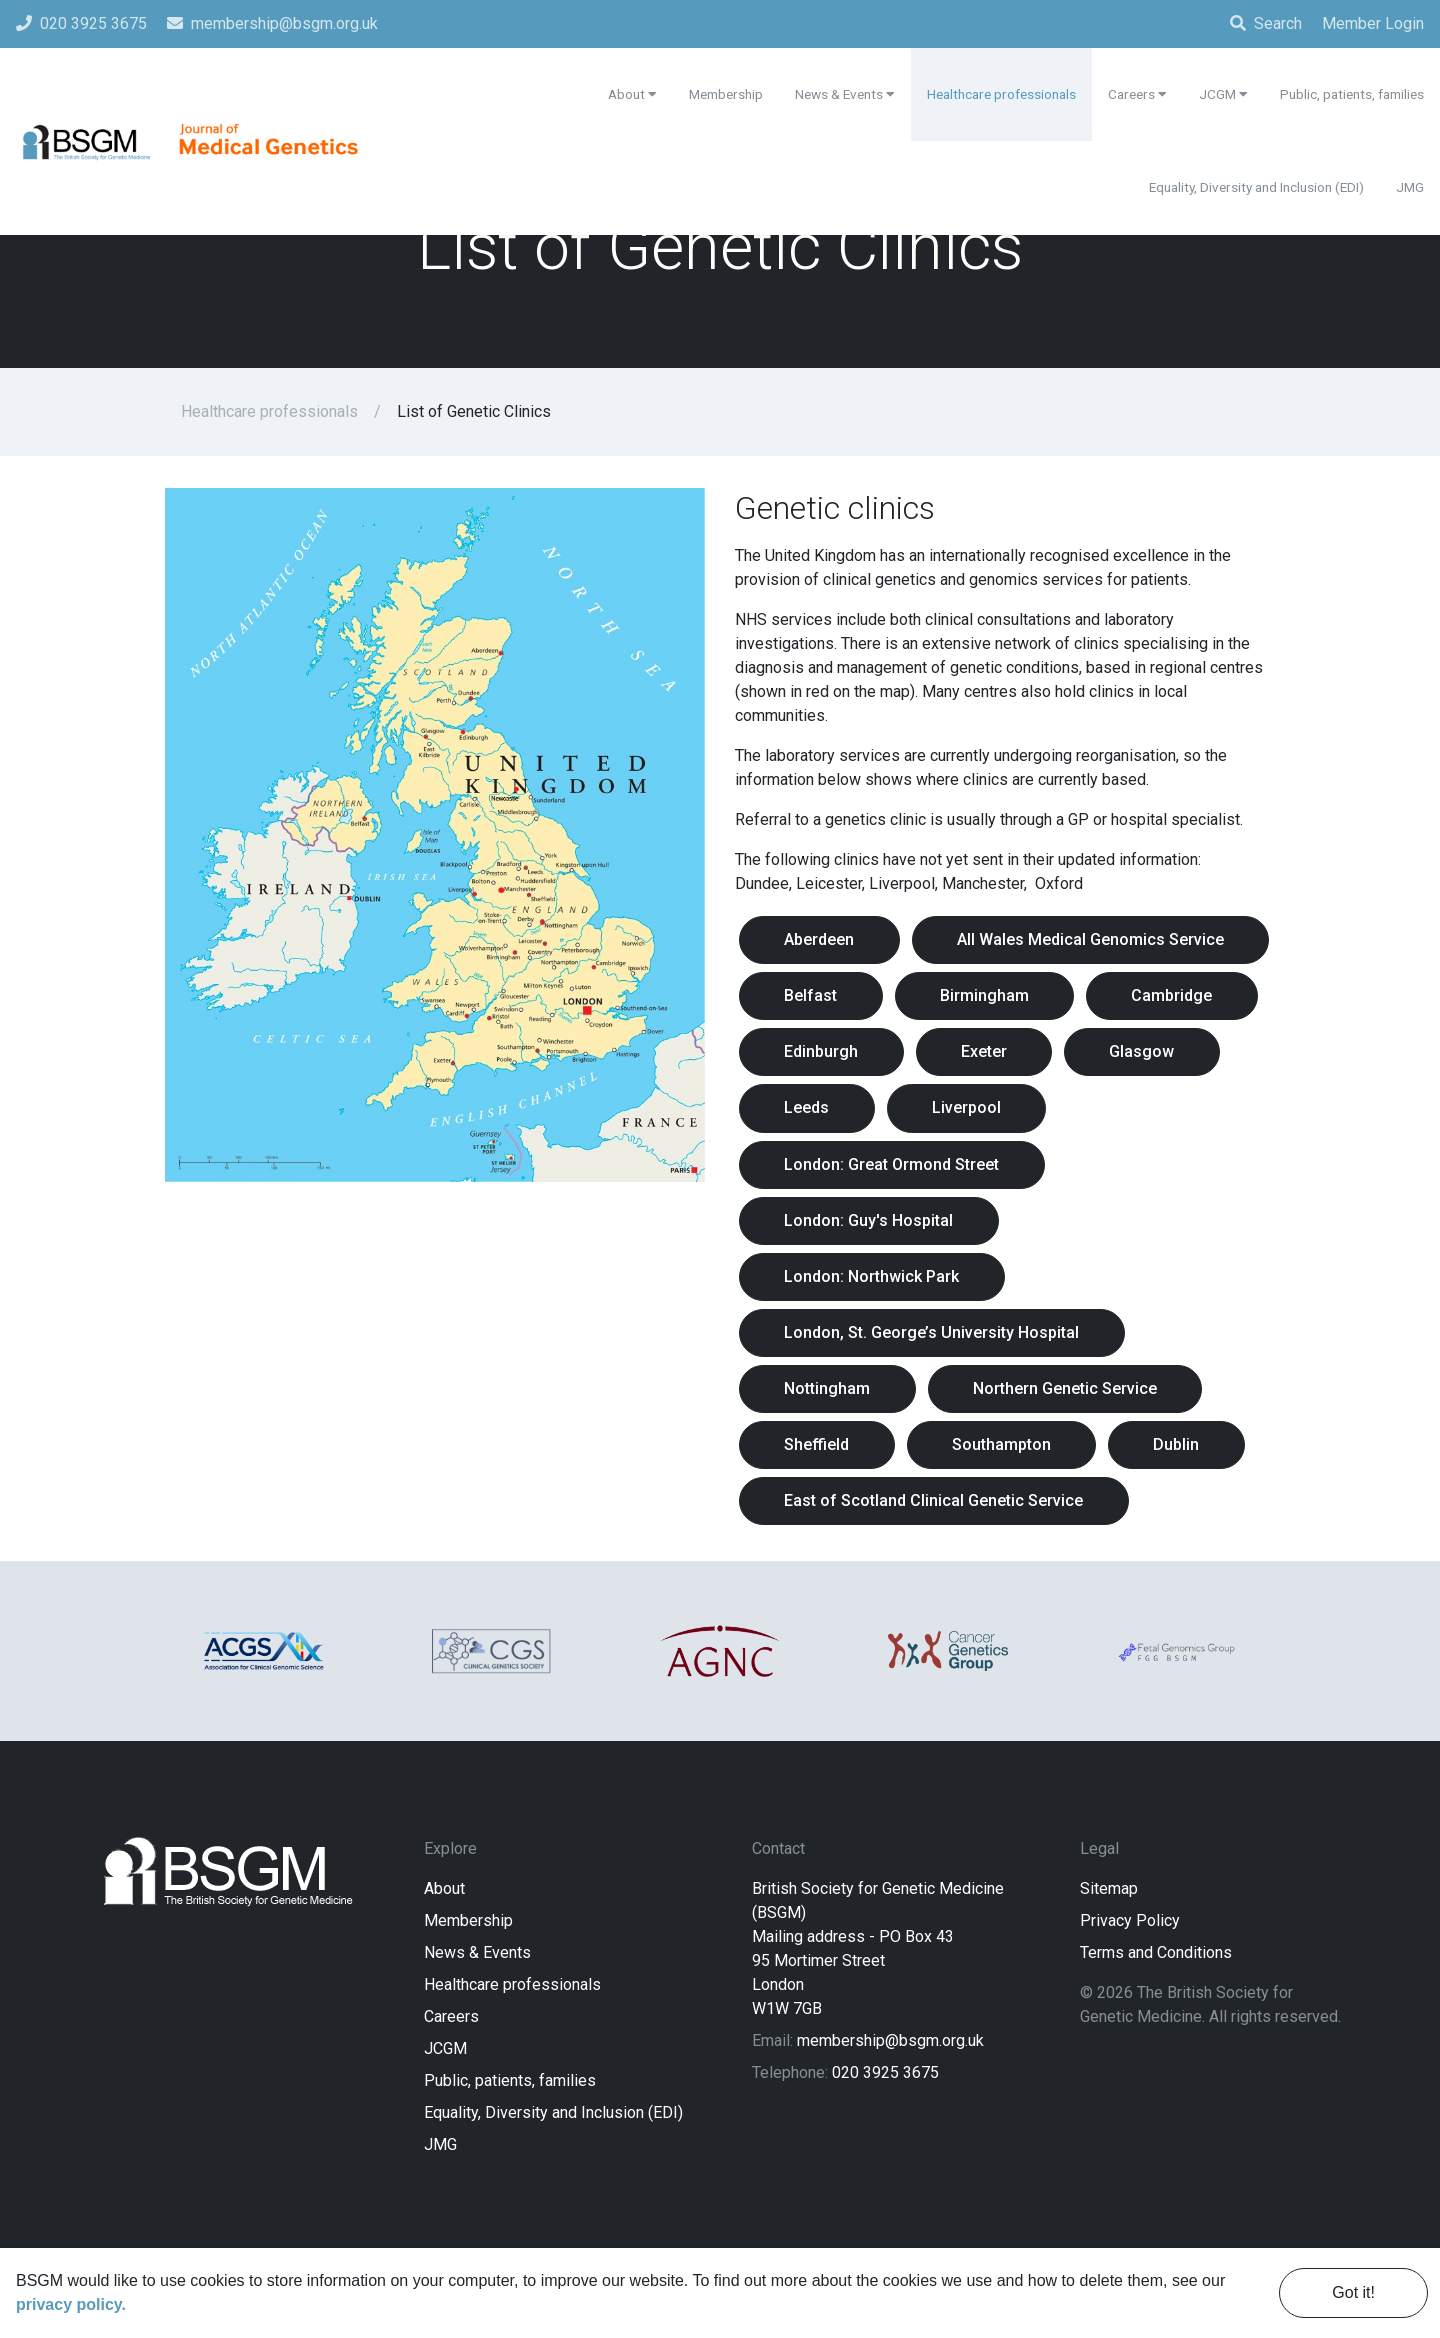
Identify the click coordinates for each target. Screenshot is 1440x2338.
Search (1266, 23)
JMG (440, 2229)
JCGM (445, 2133)
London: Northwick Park (875, 1346)
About (444, 1973)
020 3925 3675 (885, 2157)
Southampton (1012, 1520)
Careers (451, 2101)
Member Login (1373, 23)
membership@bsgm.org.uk (890, 2125)
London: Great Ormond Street (895, 1230)
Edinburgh (825, 1114)
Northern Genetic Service (1076, 1462)
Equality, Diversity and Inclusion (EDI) (553, 2197)
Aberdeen (823, 940)
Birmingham (832, 1056)
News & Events (477, 2037)
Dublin (1195, 1520)
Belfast (1191, 998)
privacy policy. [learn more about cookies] (71, 2304)
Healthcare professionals (269, 411)
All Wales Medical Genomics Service (921, 998)
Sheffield (820, 1520)
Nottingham (831, 1462)
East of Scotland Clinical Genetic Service (937, 1578)
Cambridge (1027, 1056)
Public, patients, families (510, 2165)
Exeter (995, 1114)
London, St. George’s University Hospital (935, 1404)
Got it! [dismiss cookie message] (1353, 2292)
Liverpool (977, 1172)
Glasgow (1160, 1114)
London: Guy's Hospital (872, 1288)
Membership (468, 2005)
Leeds (810, 1172)
